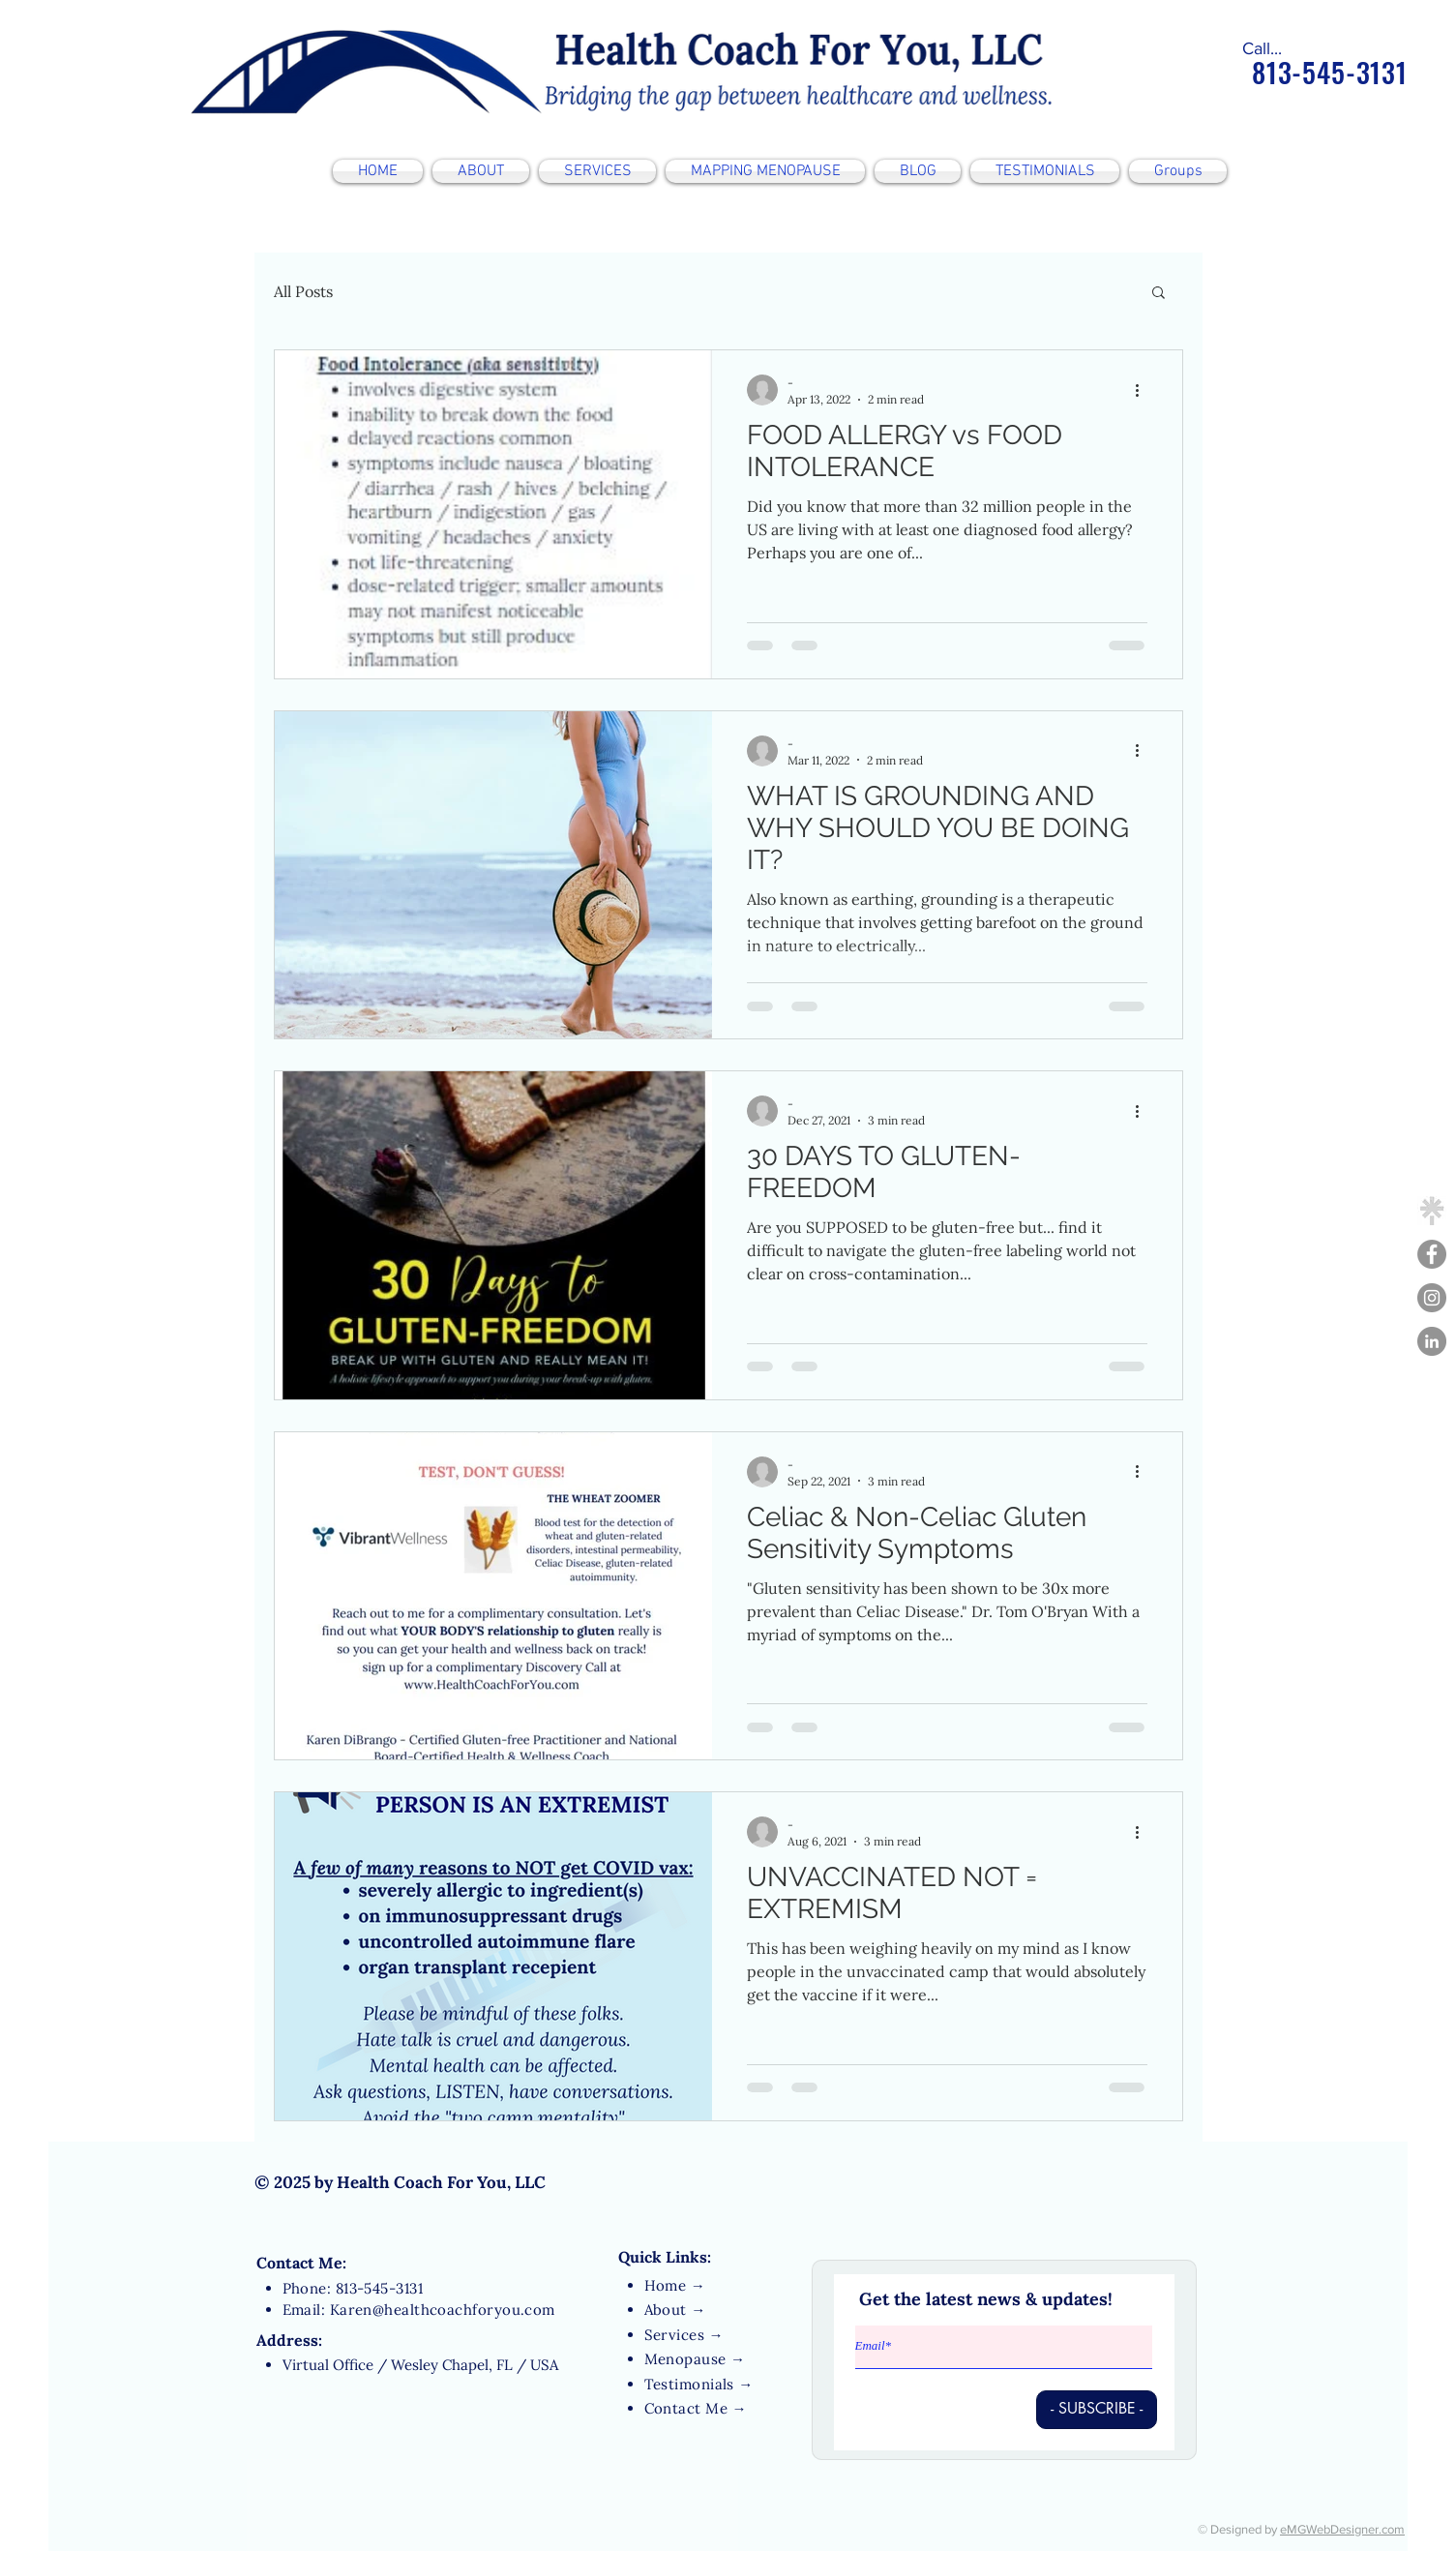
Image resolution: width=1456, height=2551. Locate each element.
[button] (1158, 294)
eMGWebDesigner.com (1342, 2529)
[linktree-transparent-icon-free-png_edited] (1431, 1210)
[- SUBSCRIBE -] (1096, 2409)
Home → (675, 2285)
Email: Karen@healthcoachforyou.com (418, 2309)
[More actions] (1144, 390)
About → (675, 2309)
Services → (684, 2335)
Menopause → (695, 2359)
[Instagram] (1431, 1297)
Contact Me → (695, 2408)
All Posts (303, 291)
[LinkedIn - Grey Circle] (1431, 1341)
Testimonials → (699, 2384)
